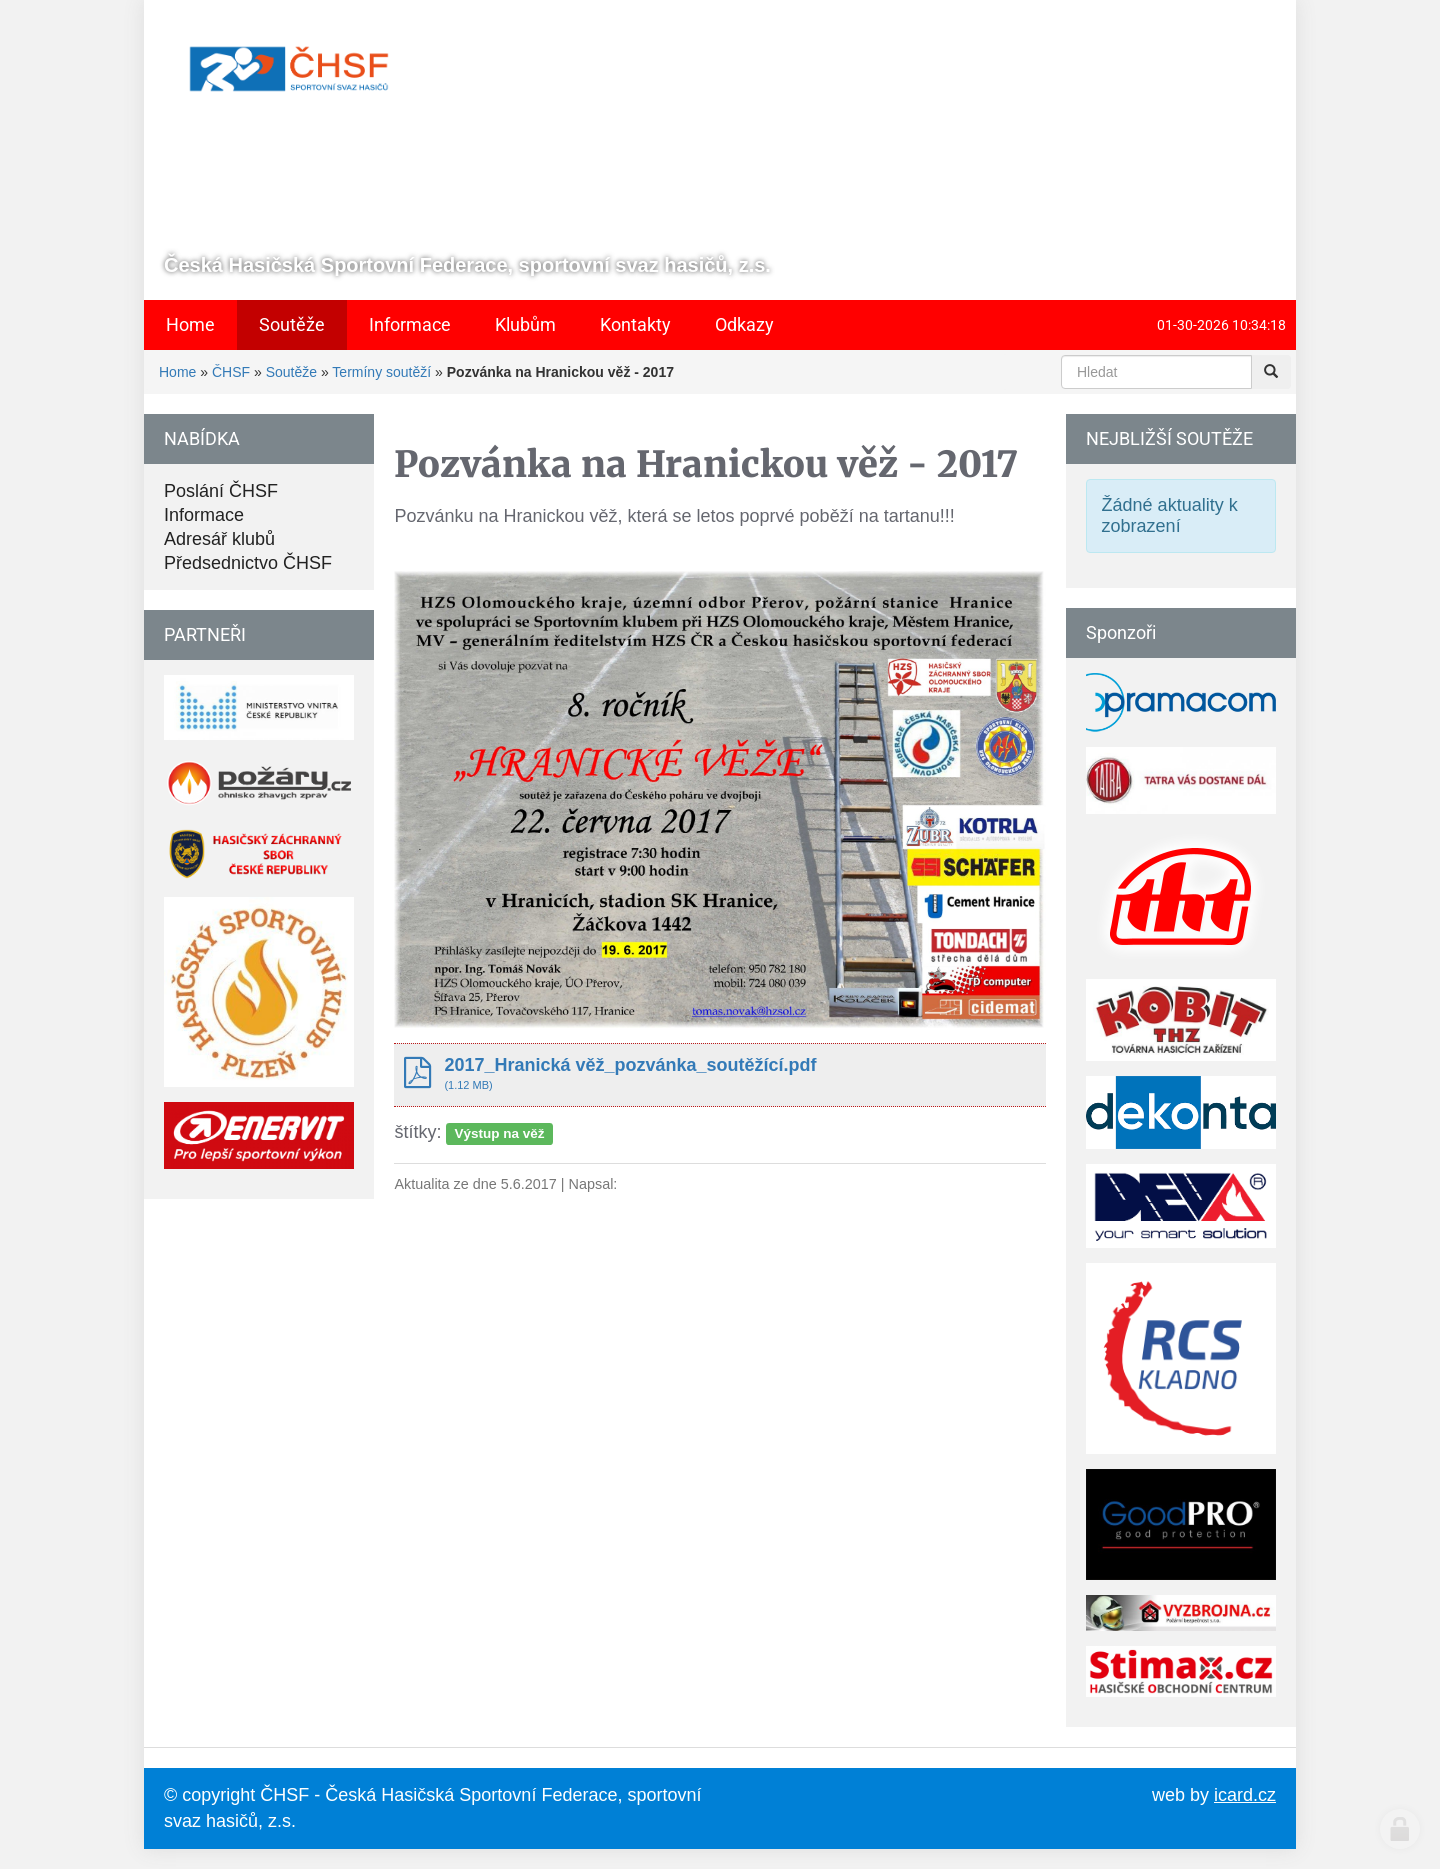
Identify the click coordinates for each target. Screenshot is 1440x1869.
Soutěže (291, 372)
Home (177, 372)
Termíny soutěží (381, 372)
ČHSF (231, 372)
